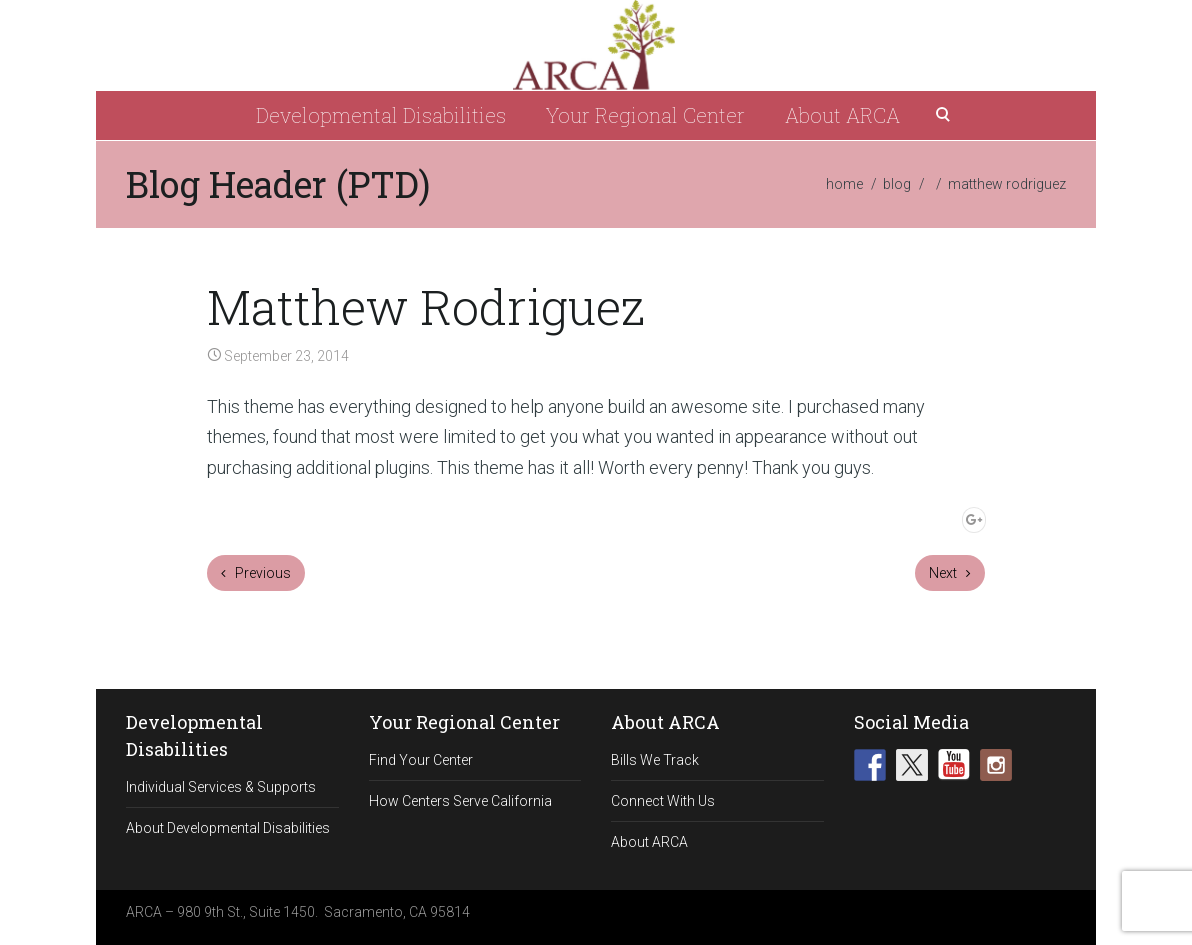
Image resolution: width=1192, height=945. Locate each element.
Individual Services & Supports (221, 787)
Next (950, 573)
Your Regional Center (645, 115)
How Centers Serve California (460, 801)
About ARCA (842, 115)
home (844, 184)
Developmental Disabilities (381, 115)
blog (897, 184)
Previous (256, 573)
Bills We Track (655, 760)
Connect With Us (663, 801)
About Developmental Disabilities (228, 828)
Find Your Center (421, 760)
